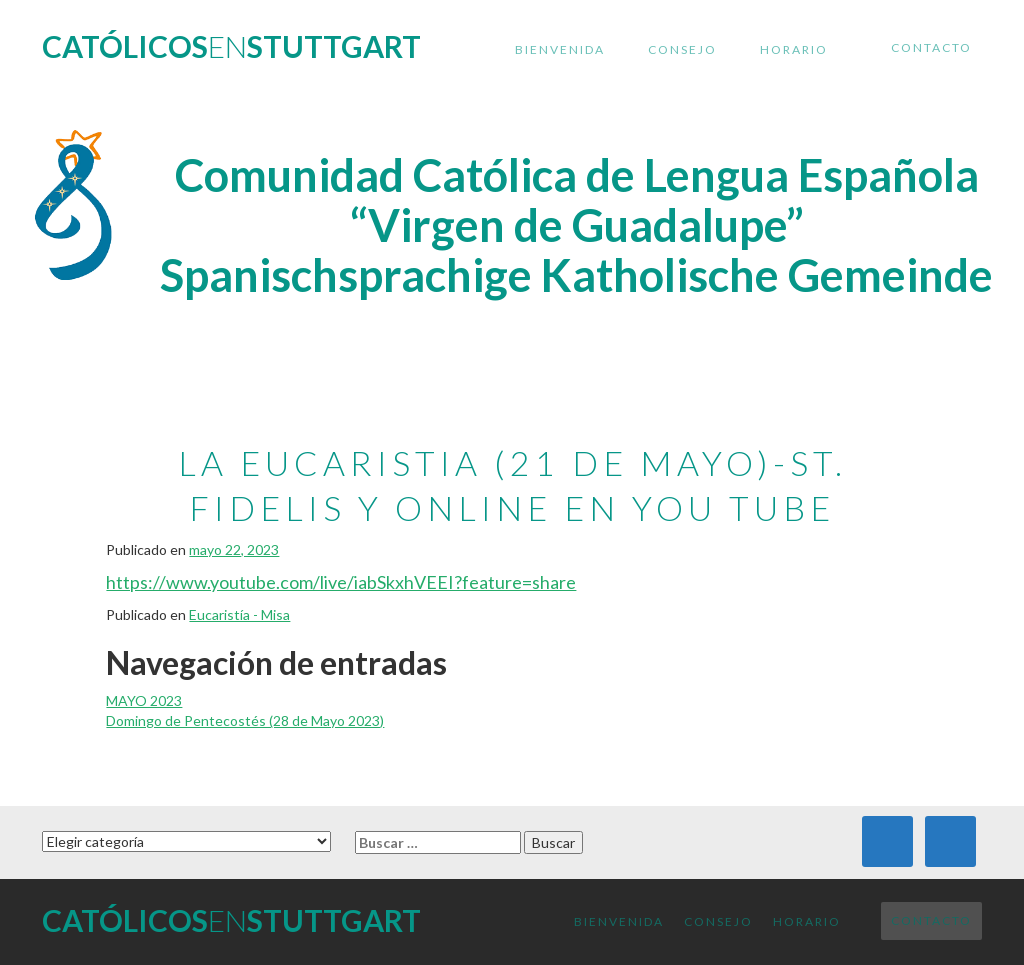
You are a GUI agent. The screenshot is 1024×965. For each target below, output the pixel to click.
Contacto (931, 47)
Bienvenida (560, 49)
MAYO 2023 (144, 700)
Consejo (682, 49)
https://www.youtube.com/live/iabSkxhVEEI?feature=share (341, 582)
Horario (794, 49)
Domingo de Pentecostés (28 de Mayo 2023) (245, 720)
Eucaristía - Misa (239, 614)
